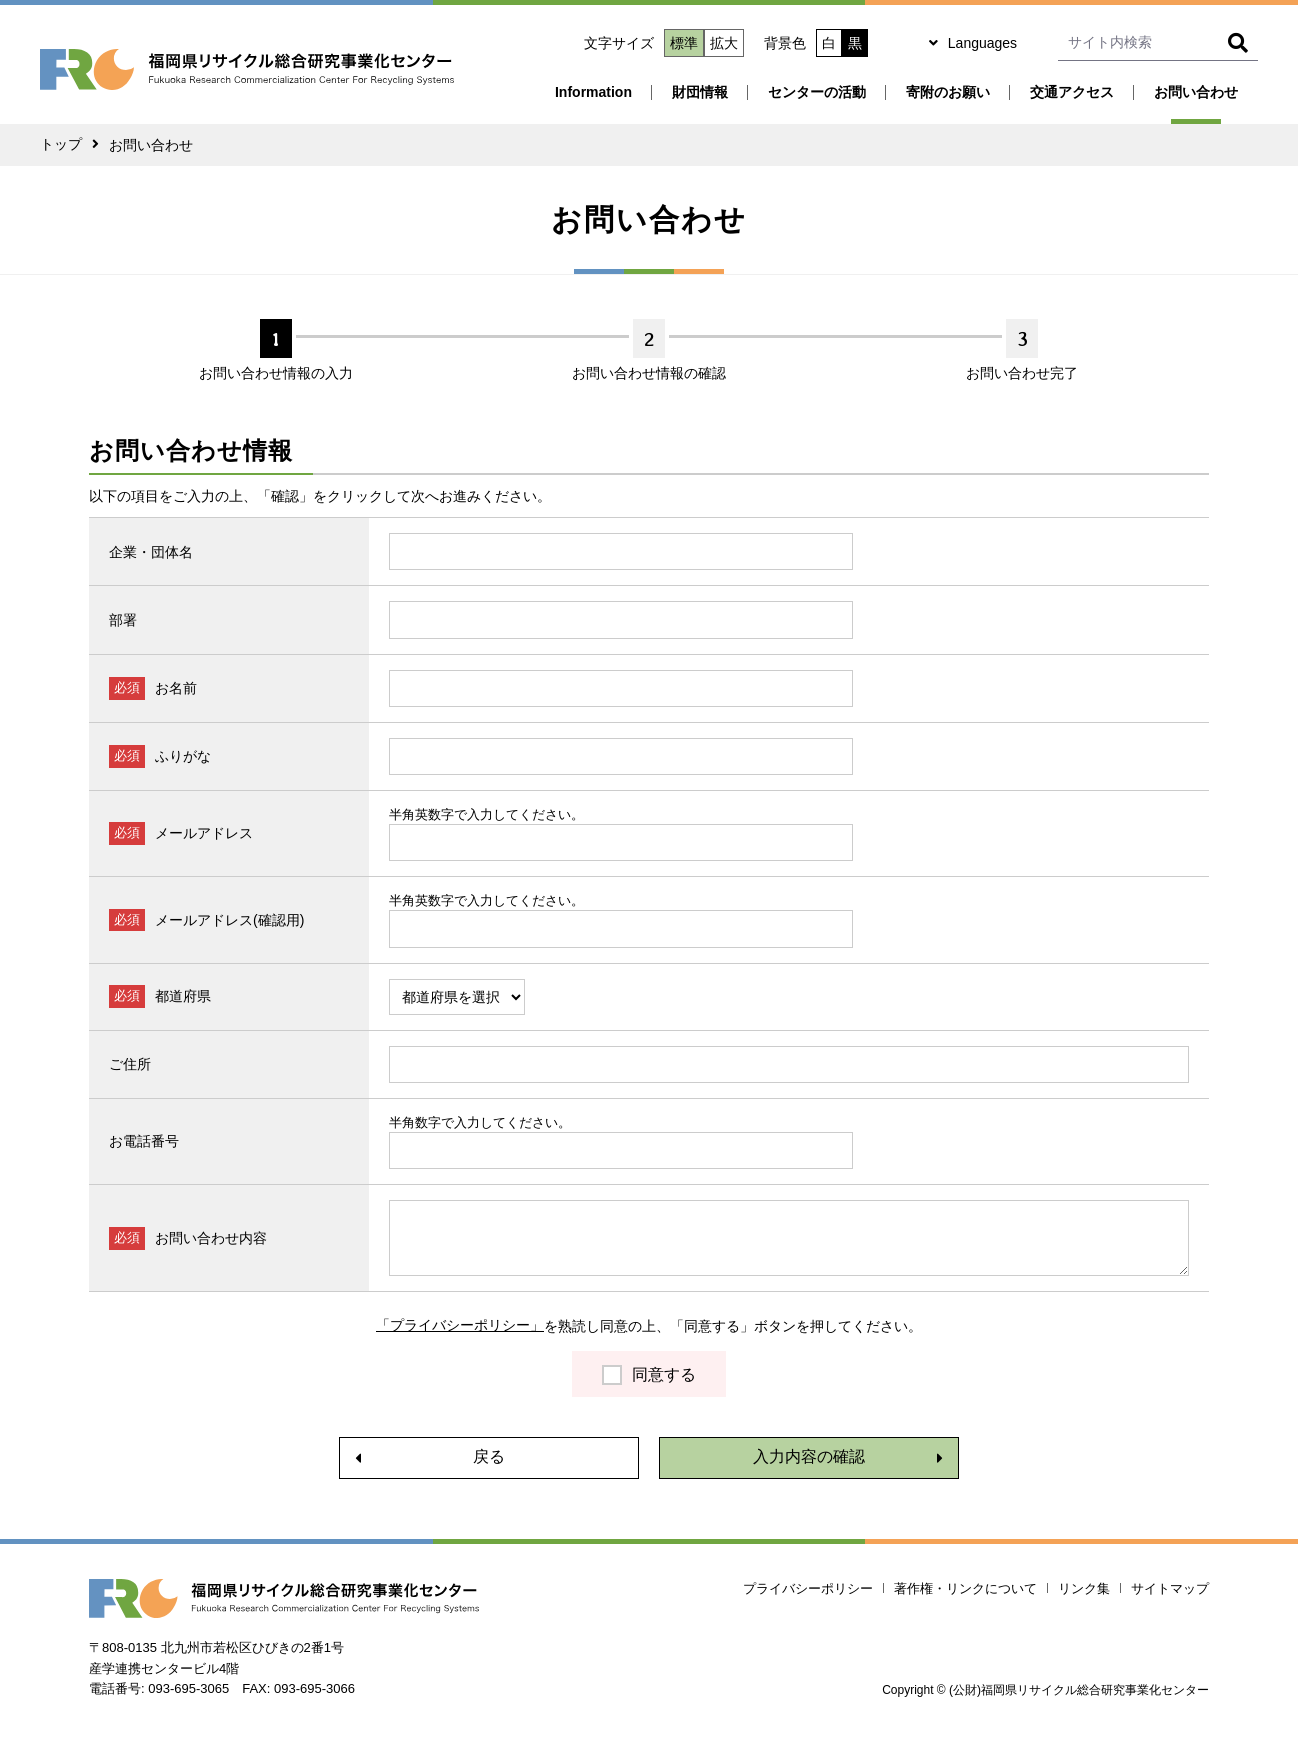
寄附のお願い (948, 92)
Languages (982, 43)
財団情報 (700, 92)
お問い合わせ (1196, 92)
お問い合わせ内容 (211, 1238)
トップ (61, 145)
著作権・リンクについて (965, 1589)
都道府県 (183, 996)
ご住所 (130, 1064)
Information (593, 92)
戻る (489, 1457)
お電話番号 (144, 1141)
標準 (684, 43)
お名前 (176, 688)
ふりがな (183, 756)
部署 (123, 620)
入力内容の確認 (809, 1457)
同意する (664, 1375)
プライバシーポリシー (808, 1589)
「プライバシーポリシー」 (460, 1326)
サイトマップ (1170, 1589)
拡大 (724, 43)
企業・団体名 (151, 552)
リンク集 (1084, 1589)
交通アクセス (1072, 92)
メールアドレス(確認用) (229, 920)
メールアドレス (204, 833)
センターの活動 (817, 92)
